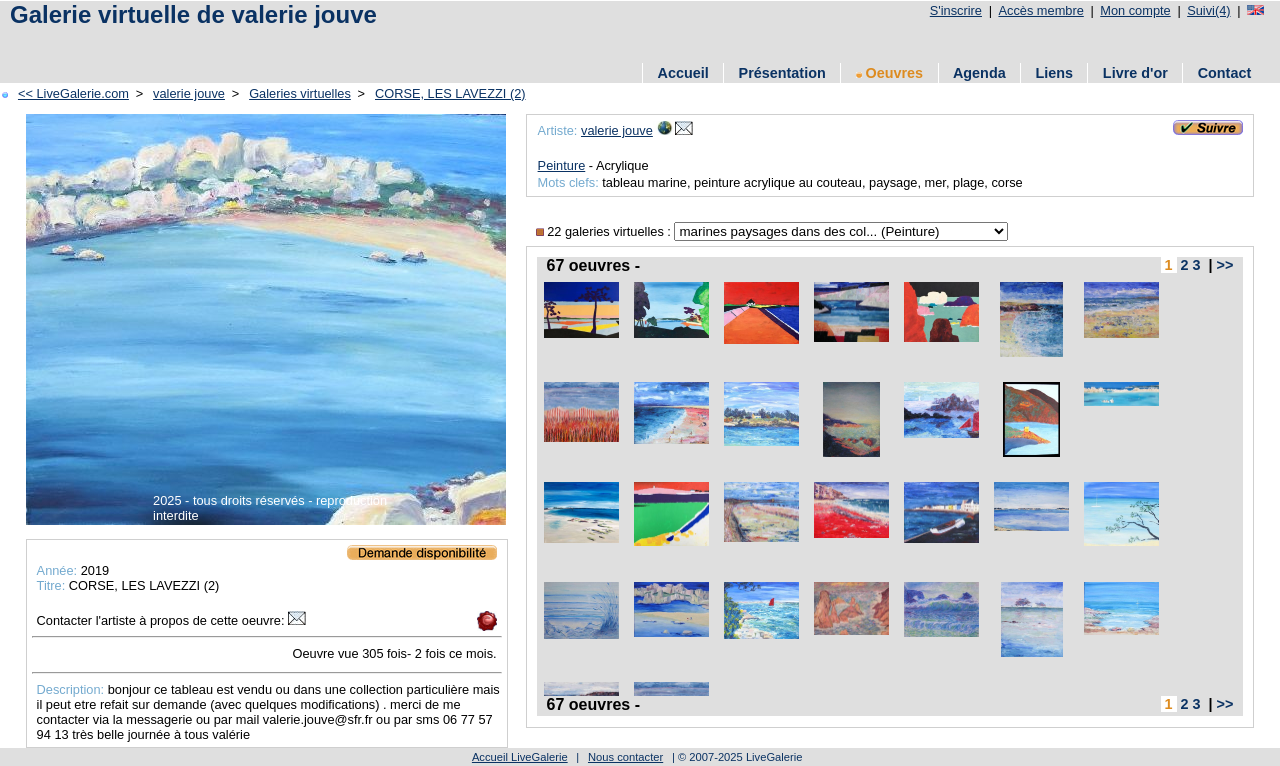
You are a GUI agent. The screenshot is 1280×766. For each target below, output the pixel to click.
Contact (1225, 73)
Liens (1054, 73)
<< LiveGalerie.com (73, 93)
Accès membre (1040, 10)
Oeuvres (890, 73)
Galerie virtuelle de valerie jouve (193, 14)
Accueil (683, 73)
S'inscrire (956, 10)
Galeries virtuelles (300, 93)
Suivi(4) (1208, 10)
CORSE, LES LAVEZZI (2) (450, 93)
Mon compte (1135, 10)
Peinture (562, 165)
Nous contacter (625, 757)
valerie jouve (189, 93)
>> (1225, 265)
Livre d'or (1135, 73)
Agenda (979, 73)
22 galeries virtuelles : (605, 231)
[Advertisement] (239, 42)
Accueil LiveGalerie (520, 757)
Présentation (782, 73)
